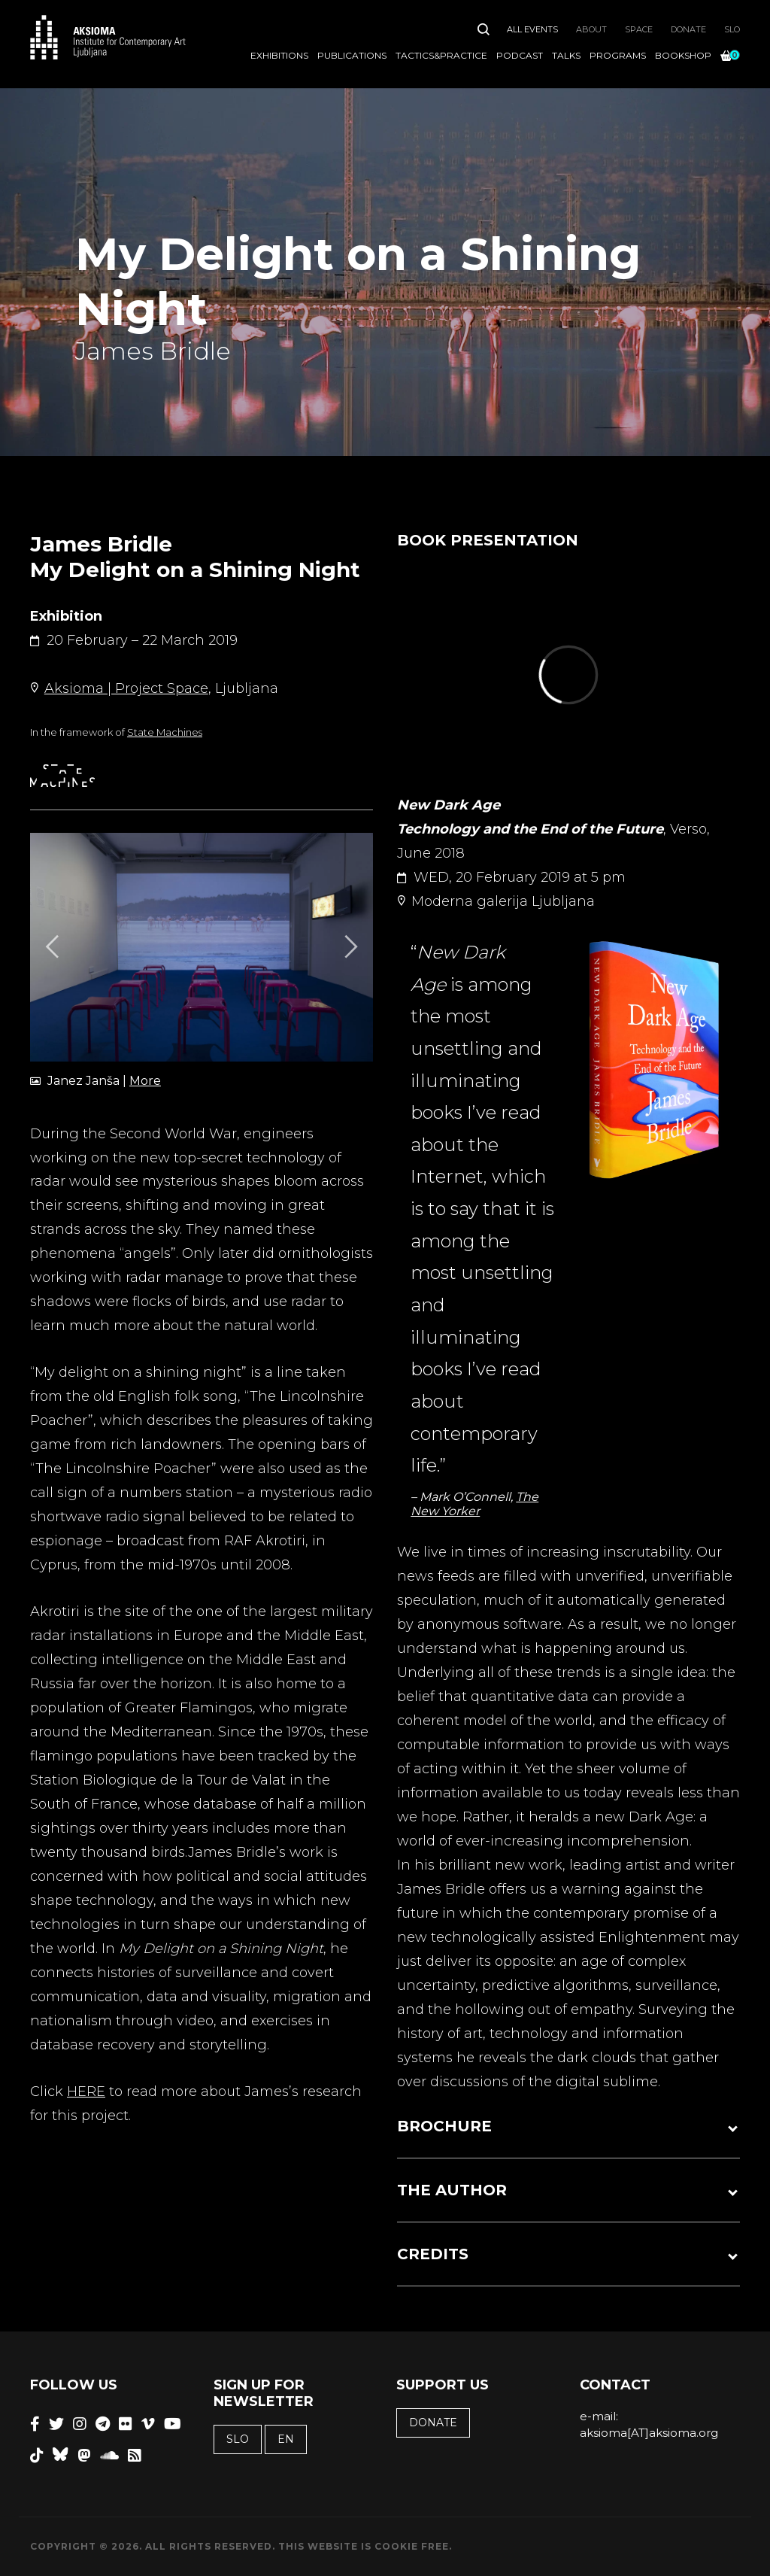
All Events (532, 29)
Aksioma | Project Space (126, 688)
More (145, 1081)
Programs (618, 55)
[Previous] (54, 947)
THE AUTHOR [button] (452, 2190)
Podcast (519, 55)
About (591, 29)
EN (285, 2439)
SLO (732, 29)
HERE (86, 2091)
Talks (566, 55)
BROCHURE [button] (444, 2126)
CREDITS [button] (432, 2254)
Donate (688, 29)
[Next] (349, 947)
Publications (352, 55)
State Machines (164, 732)
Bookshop (683, 55)
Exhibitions (279, 55)
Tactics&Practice (441, 55)
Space (639, 29)
